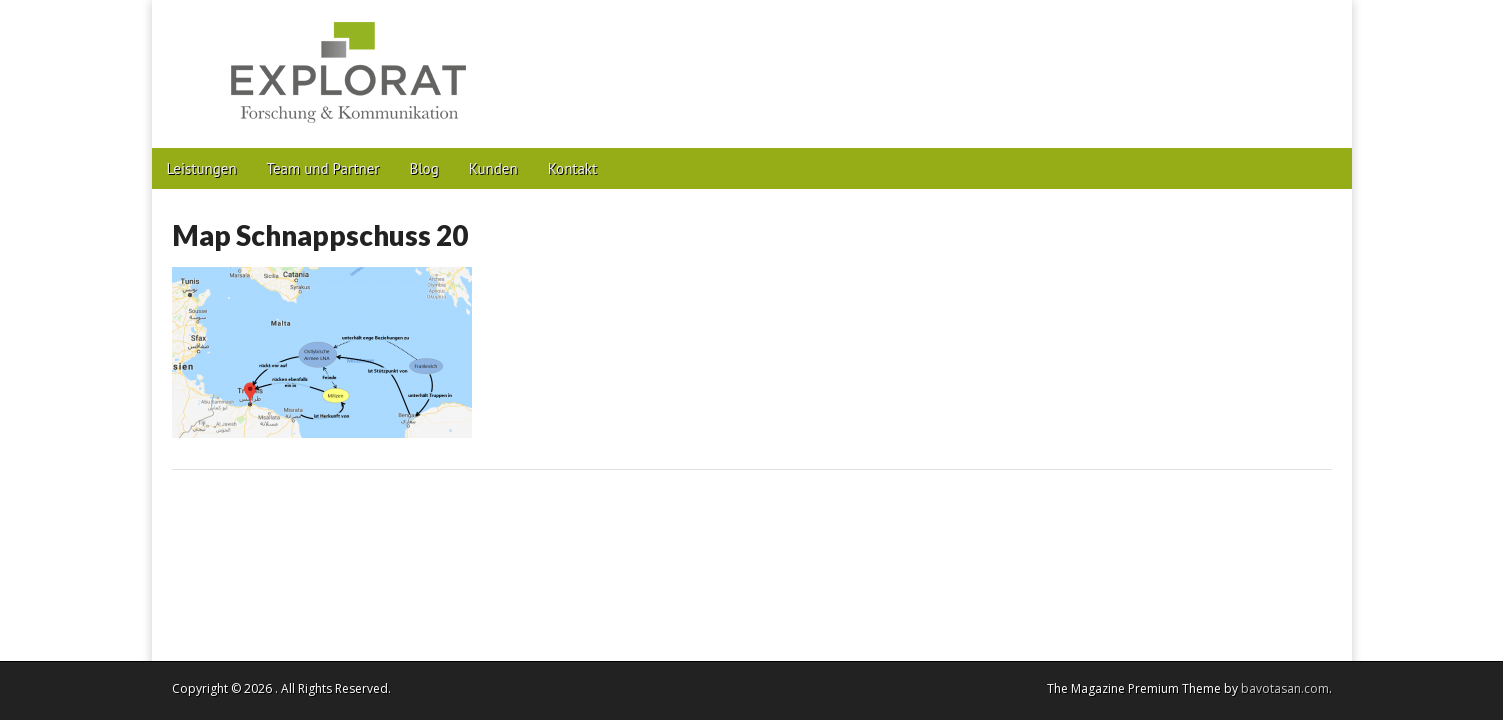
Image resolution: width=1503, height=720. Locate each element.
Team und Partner (323, 168)
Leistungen (202, 168)
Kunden (493, 168)
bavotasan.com (1285, 688)
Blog (423, 168)
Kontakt (572, 168)
